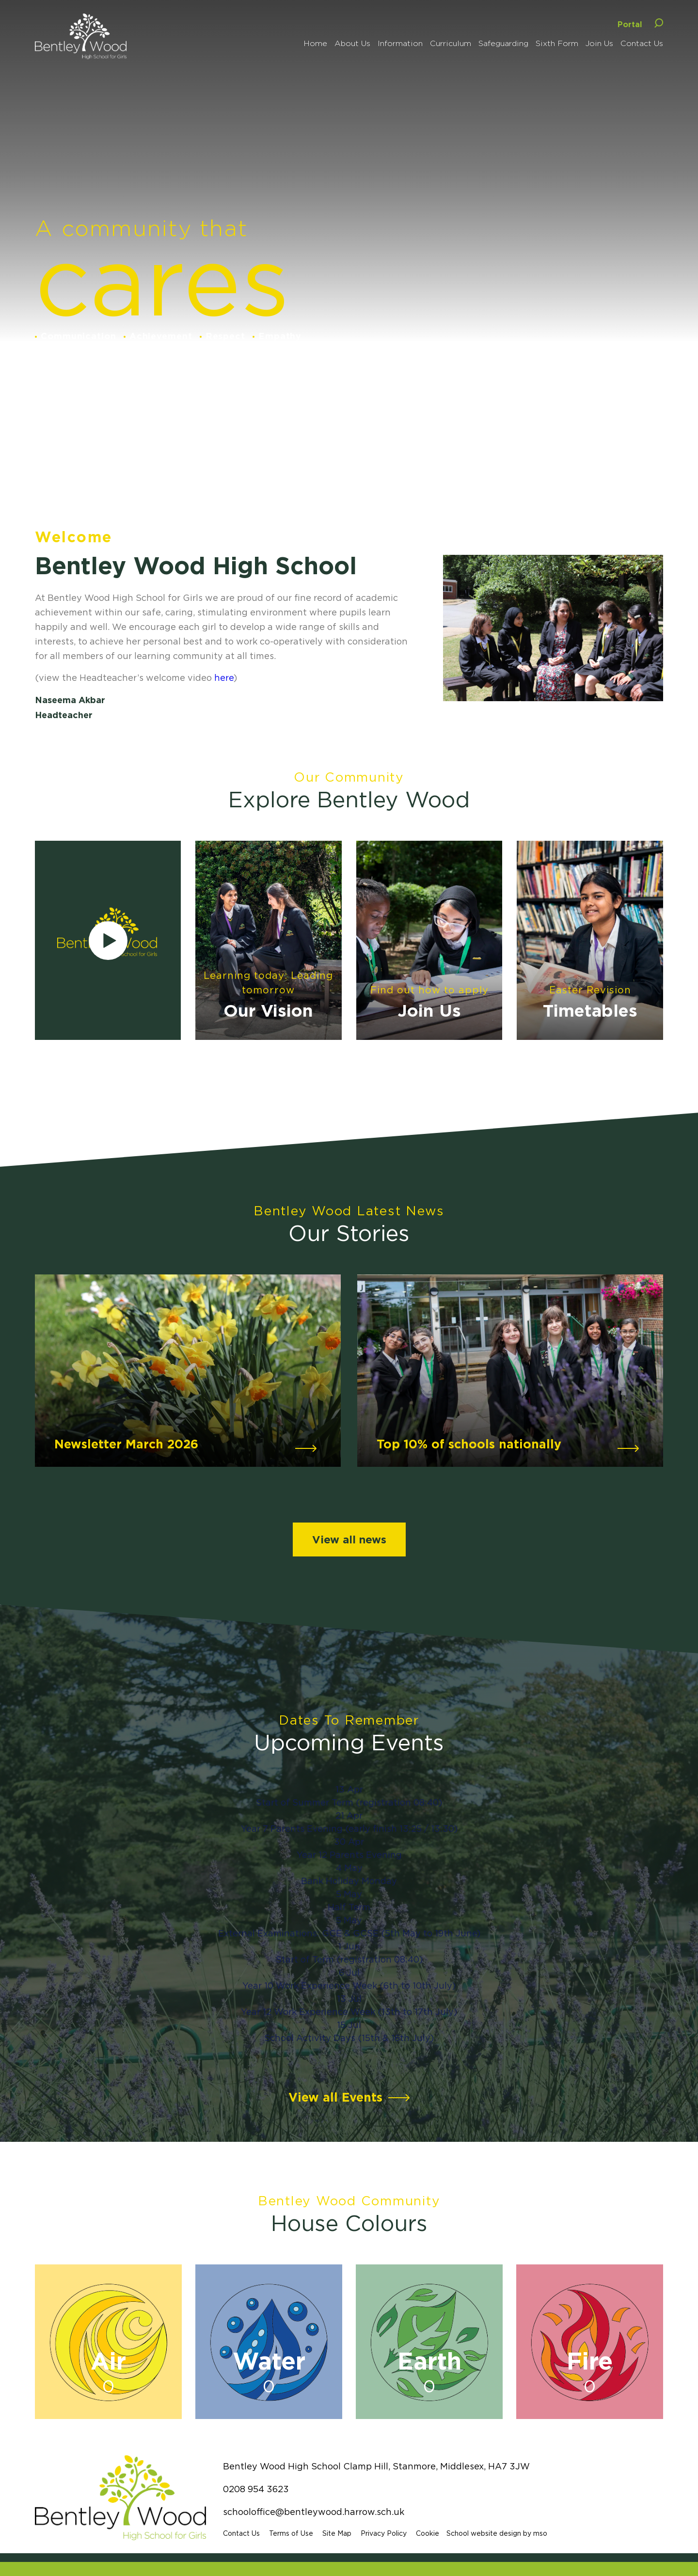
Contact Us (243, 2533)
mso (542, 2533)
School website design (485, 2533)
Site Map (338, 2533)
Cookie (429, 2533)
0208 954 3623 (258, 2489)
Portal (630, 24)
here (224, 678)
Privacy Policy (386, 2533)
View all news (349, 1539)
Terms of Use (293, 2533)
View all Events (335, 2097)
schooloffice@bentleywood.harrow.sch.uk (315, 2511)
